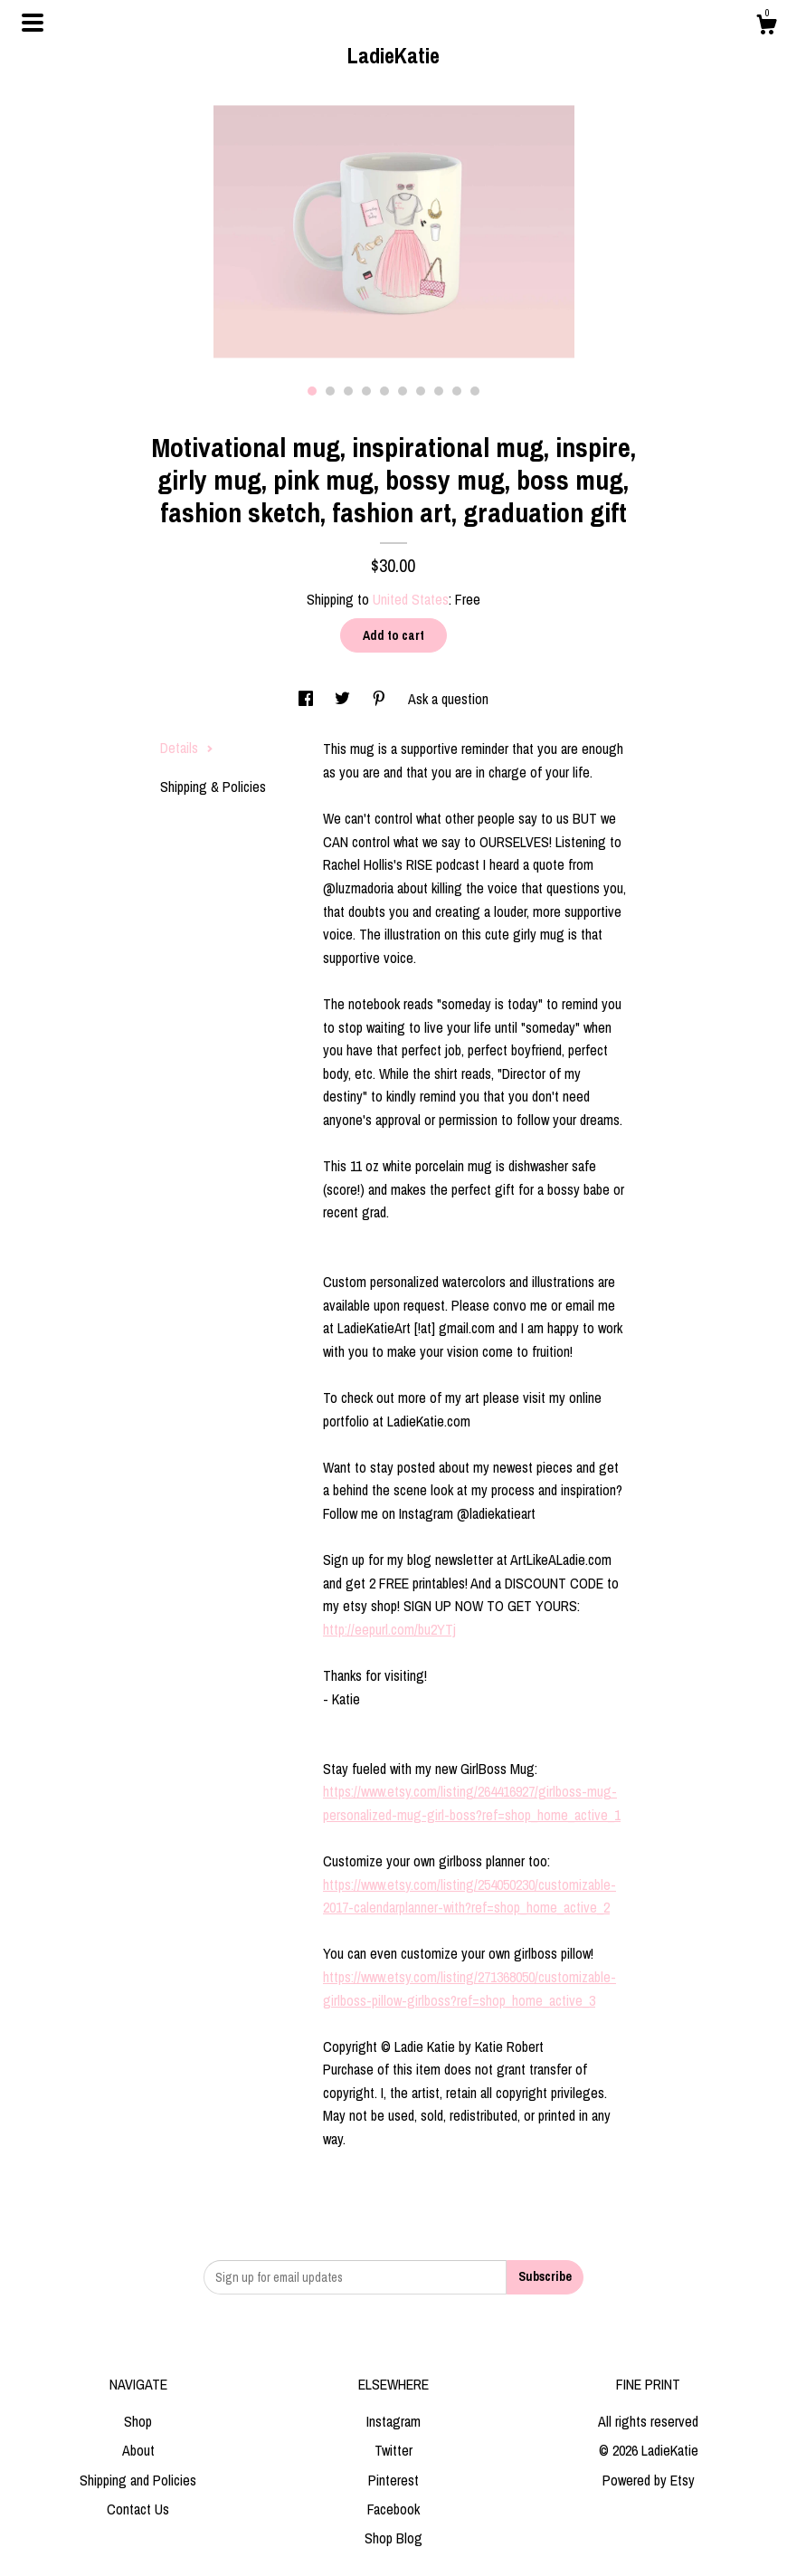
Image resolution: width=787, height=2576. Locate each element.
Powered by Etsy (648, 2480)
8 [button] (438, 391)
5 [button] (384, 391)
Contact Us (138, 2509)
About (138, 2450)
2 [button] (330, 391)
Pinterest (393, 2480)
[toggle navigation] (32, 23)
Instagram (393, 2421)
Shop (138, 2421)
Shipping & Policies (213, 787)
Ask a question (448, 699)
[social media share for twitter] (344, 699)
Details (186, 748)
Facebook (393, 2509)
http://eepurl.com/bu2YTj (389, 1629)
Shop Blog (393, 2538)
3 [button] (348, 391)
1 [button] (312, 391)
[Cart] (766, 27)
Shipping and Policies (138, 2480)
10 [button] (474, 391)
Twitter (393, 2450)
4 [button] (366, 391)
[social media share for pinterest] (381, 699)
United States (411, 599)
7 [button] (420, 391)
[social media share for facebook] (308, 699)
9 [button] (456, 391)
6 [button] (402, 391)
